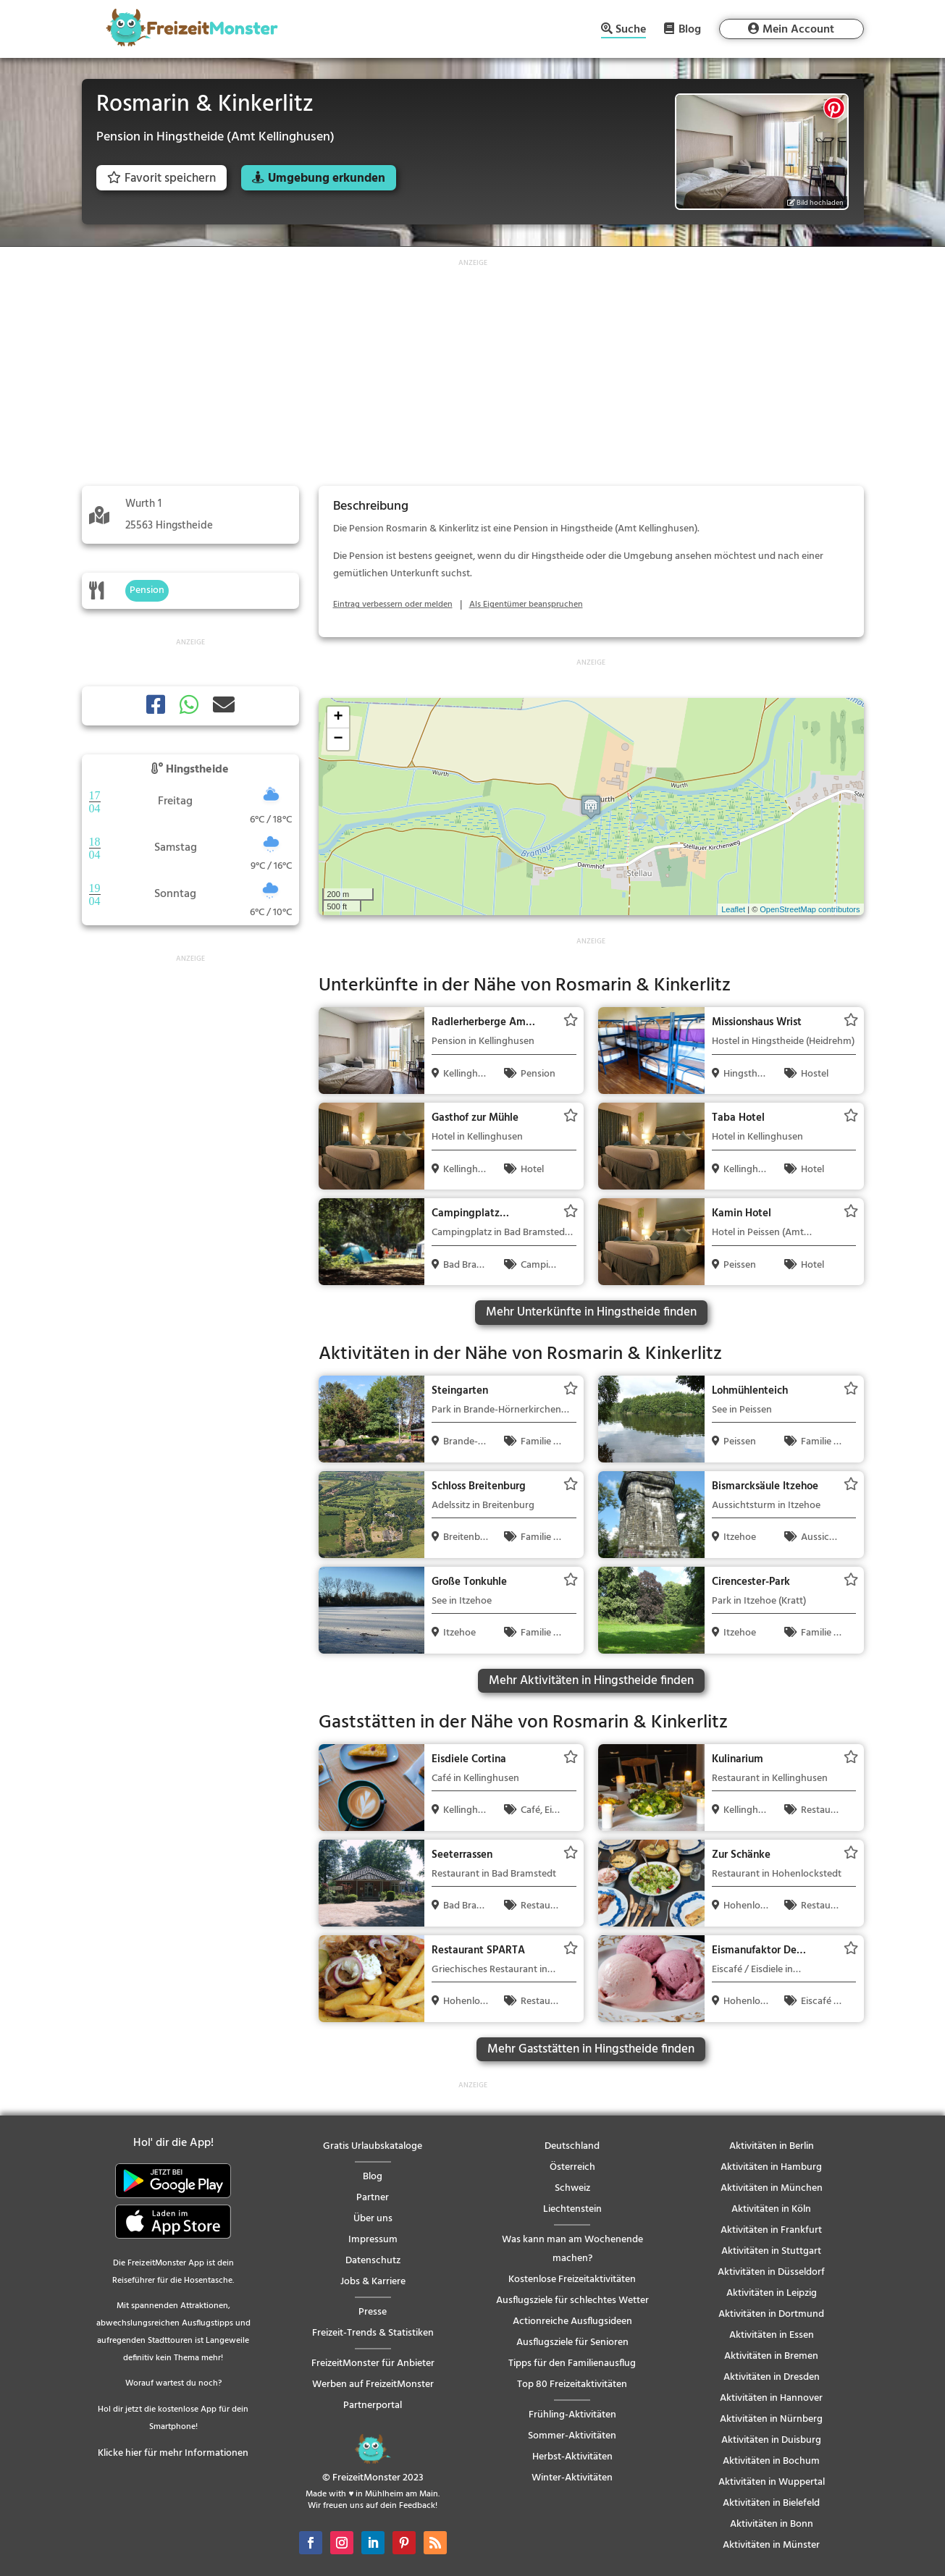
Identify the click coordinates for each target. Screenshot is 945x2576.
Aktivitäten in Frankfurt (771, 2230)
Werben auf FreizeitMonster (373, 2384)
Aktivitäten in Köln (771, 2209)
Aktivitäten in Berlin (771, 2146)
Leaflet (733, 909)
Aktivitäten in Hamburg (771, 2167)
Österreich (572, 2167)
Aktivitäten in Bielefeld (771, 2503)
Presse (372, 2312)
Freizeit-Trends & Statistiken (373, 2333)
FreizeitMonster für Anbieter (372, 2363)
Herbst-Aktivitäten (572, 2457)
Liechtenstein (572, 2209)
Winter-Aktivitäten (572, 2478)
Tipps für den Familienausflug (572, 2363)
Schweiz (572, 2188)
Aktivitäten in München (772, 2188)
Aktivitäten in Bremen (771, 2356)
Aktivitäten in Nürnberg (771, 2419)
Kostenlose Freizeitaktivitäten (572, 2279)
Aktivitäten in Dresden (771, 2377)
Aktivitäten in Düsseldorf (771, 2272)
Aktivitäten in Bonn (771, 2524)
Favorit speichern (161, 178)
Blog (690, 29)
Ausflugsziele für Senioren (572, 2342)
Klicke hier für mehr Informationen (173, 2453)
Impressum (373, 2239)
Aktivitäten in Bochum (771, 2461)
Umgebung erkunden (326, 178)
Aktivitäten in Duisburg (771, 2440)
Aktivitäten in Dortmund (771, 2314)
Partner (372, 2197)
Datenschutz (372, 2260)
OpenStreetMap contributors (810, 909)
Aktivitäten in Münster (771, 2545)
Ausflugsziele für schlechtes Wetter (572, 2300)
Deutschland (572, 2146)
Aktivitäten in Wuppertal (771, 2482)
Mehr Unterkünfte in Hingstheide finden (591, 1312)
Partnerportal (372, 2405)
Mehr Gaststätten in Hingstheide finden (590, 2049)
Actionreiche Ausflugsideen (572, 2321)
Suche (631, 30)
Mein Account (798, 29)
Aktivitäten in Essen (771, 2335)
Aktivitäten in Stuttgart (771, 2251)
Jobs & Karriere (373, 2281)
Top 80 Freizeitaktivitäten (572, 2384)
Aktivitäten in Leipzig (771, 2293)
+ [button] (338, 717)
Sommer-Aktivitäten (572, 2436)
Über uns (372, 2218)
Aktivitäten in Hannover (771, 2398)
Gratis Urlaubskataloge (372, 2146)
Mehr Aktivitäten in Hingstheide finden (591, 1681)
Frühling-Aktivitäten (572, 2415)
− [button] (338, 739)
